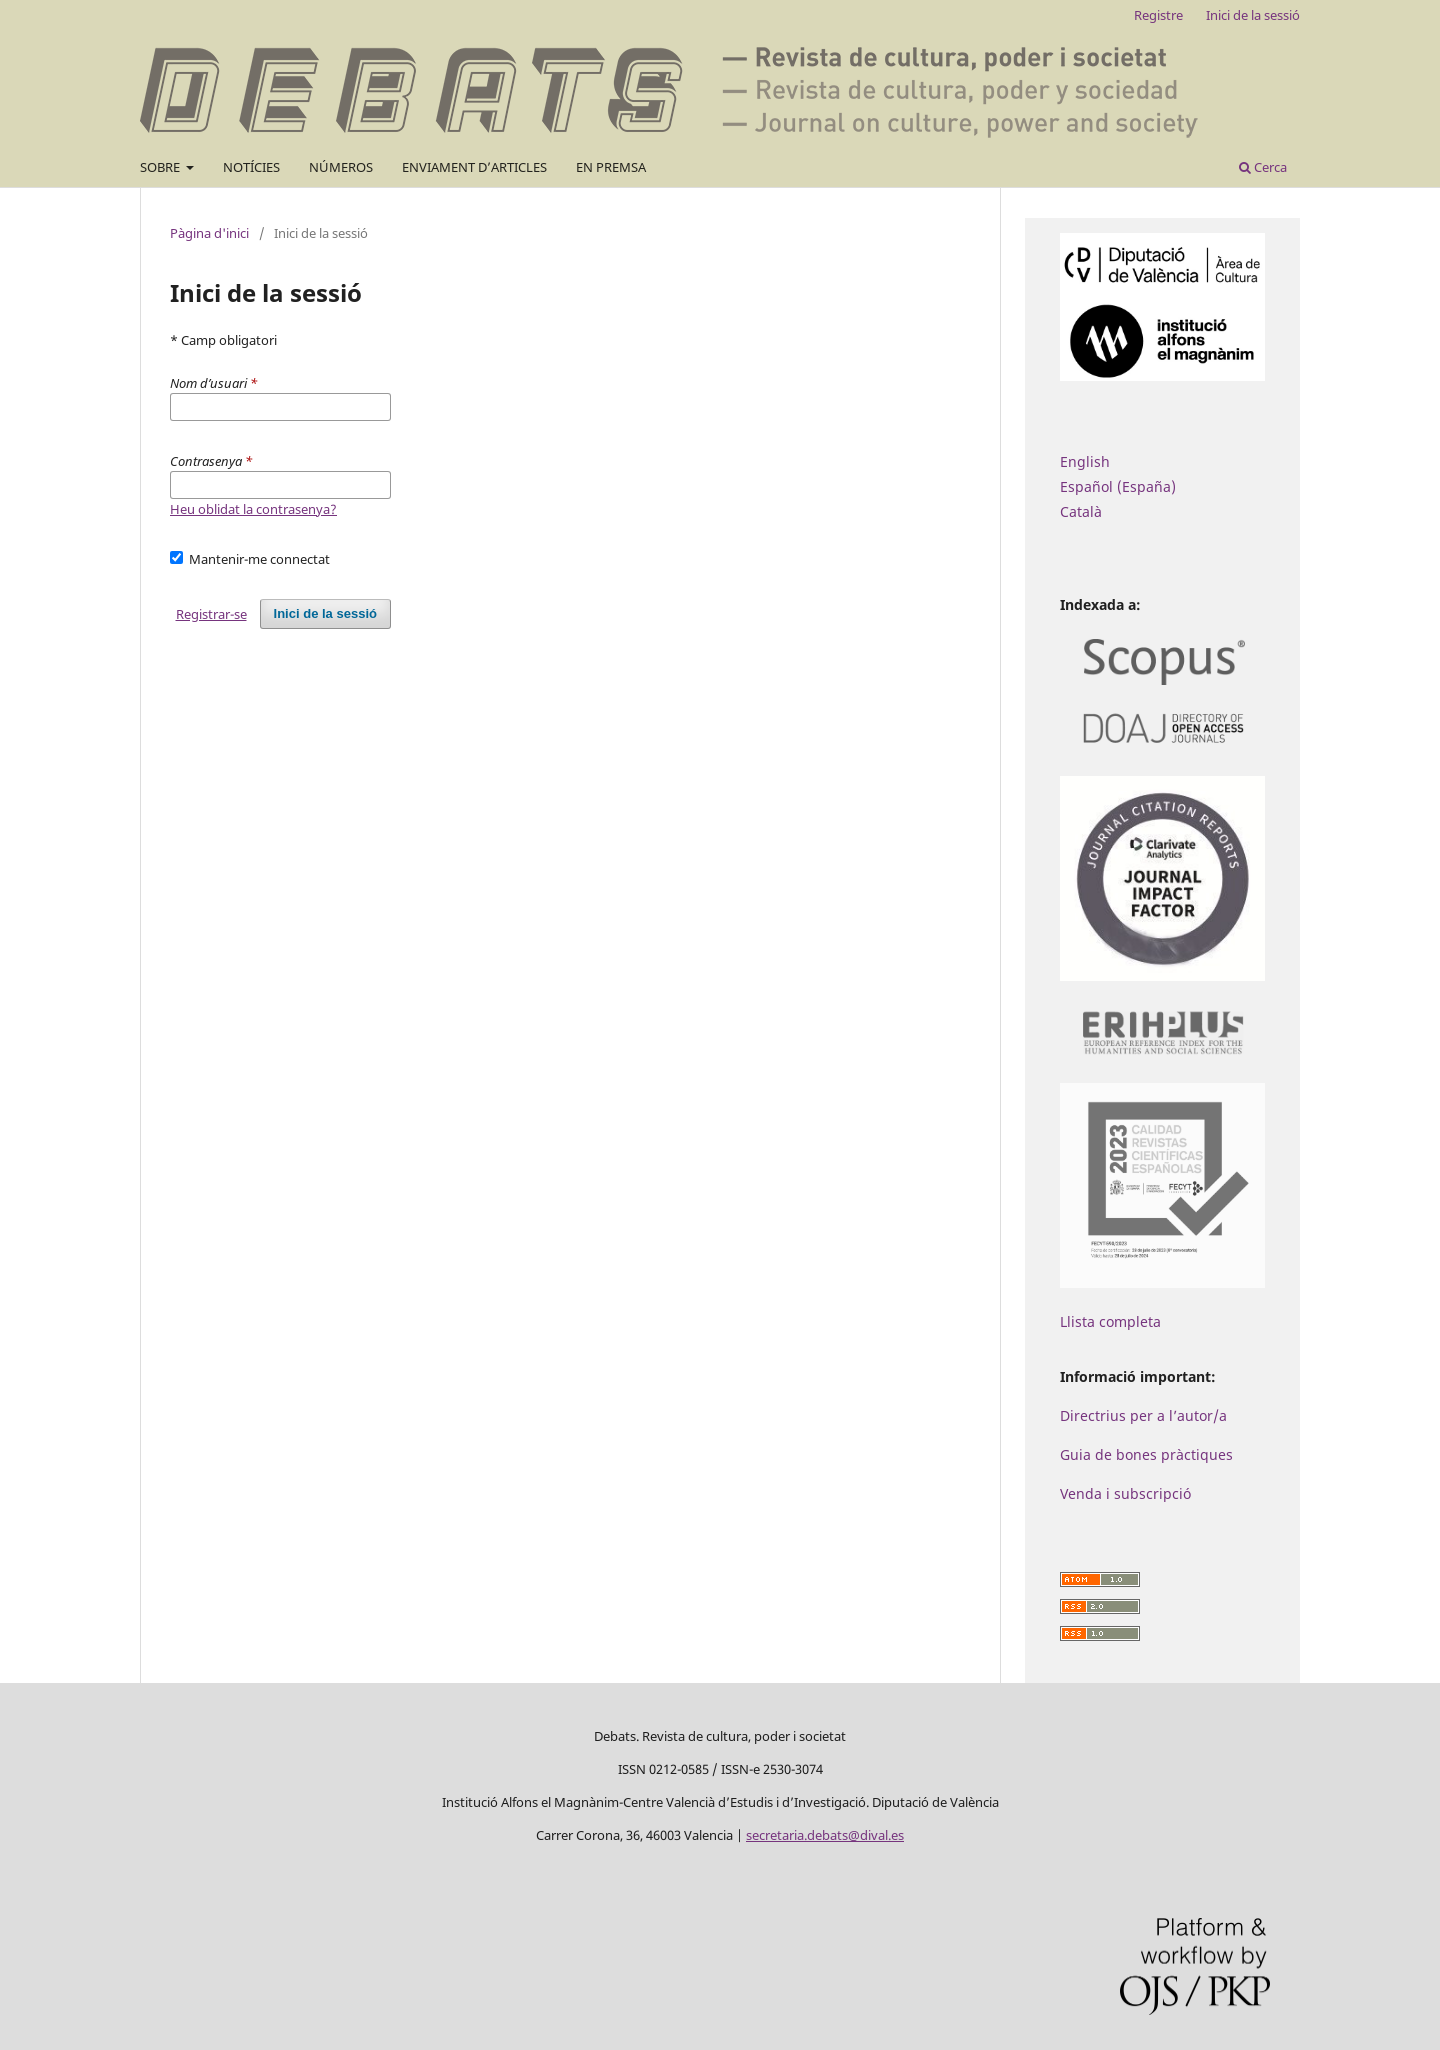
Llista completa (1110, 1321)
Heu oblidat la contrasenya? (253, 509)
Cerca (1263, 167)
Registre (1158, 15)
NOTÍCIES (251, 167)
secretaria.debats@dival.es (825, 1835)
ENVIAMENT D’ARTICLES (474, 167)
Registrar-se (211, 614)
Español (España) (1118, 486)
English (1085, 461)
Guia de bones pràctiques (1146, 1454)
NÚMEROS (341, 167)
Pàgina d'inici (209, 233)
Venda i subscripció (1125, 1493)
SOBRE (161, 167)
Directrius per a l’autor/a (1143, 1415)
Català (1081, 511)
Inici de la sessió (1253, 15)
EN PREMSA (611, 167)
